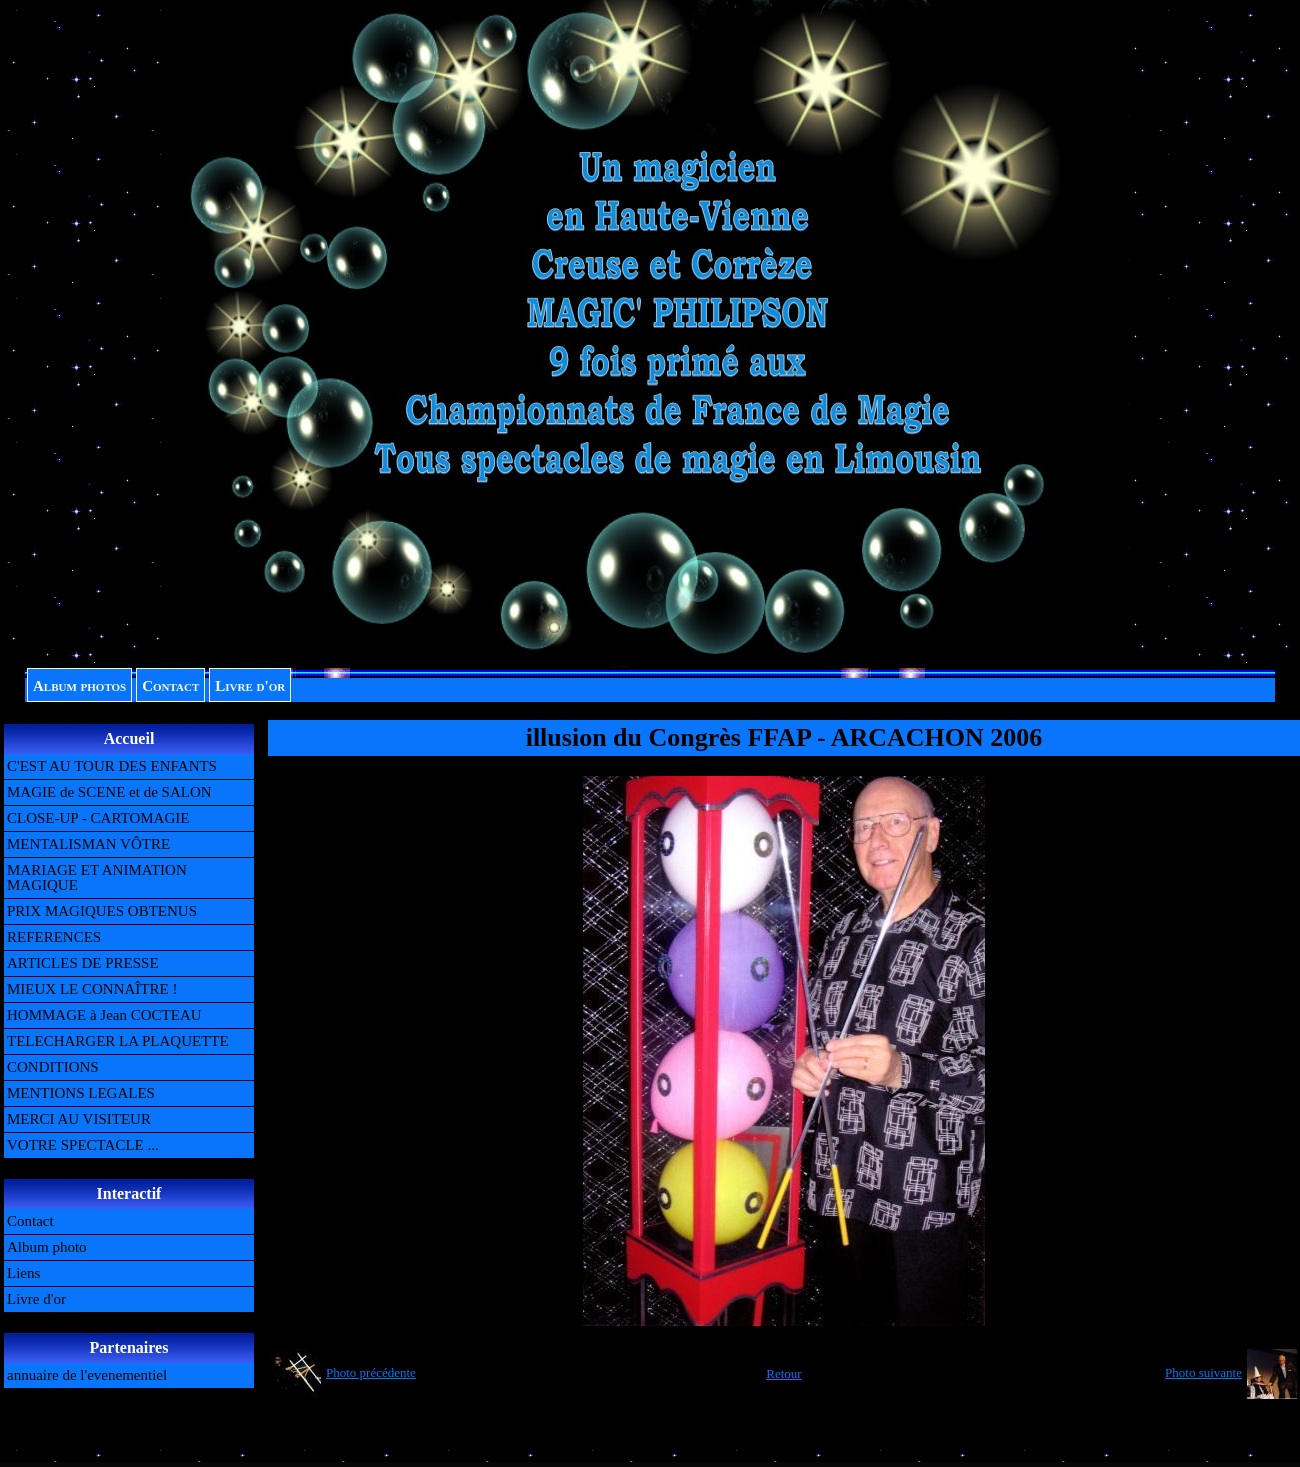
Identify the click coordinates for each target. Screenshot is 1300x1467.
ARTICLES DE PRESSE (83, 963)
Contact (170, 686)
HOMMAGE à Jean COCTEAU (104, 1015)
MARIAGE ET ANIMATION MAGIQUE (97, 877)
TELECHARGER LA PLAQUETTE (118, 1041)
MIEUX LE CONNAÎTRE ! (92, 989)
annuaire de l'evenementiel (87, 1375)
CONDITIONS (53, 1067)
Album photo (47, 1247)
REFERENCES (54, 937)
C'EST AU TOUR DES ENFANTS (112, 766)
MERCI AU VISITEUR (79, 1119)
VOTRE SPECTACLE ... (83, 1145)
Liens (23, 1273)
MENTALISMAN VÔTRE (88, 844)
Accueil (129, 738)
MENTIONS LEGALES (81, 1093)
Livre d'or (250, 686)
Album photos (79, 686)
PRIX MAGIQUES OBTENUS (102, 911)
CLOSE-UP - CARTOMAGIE (98, 818)
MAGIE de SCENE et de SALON (109, 792)
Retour (783, 1373)
